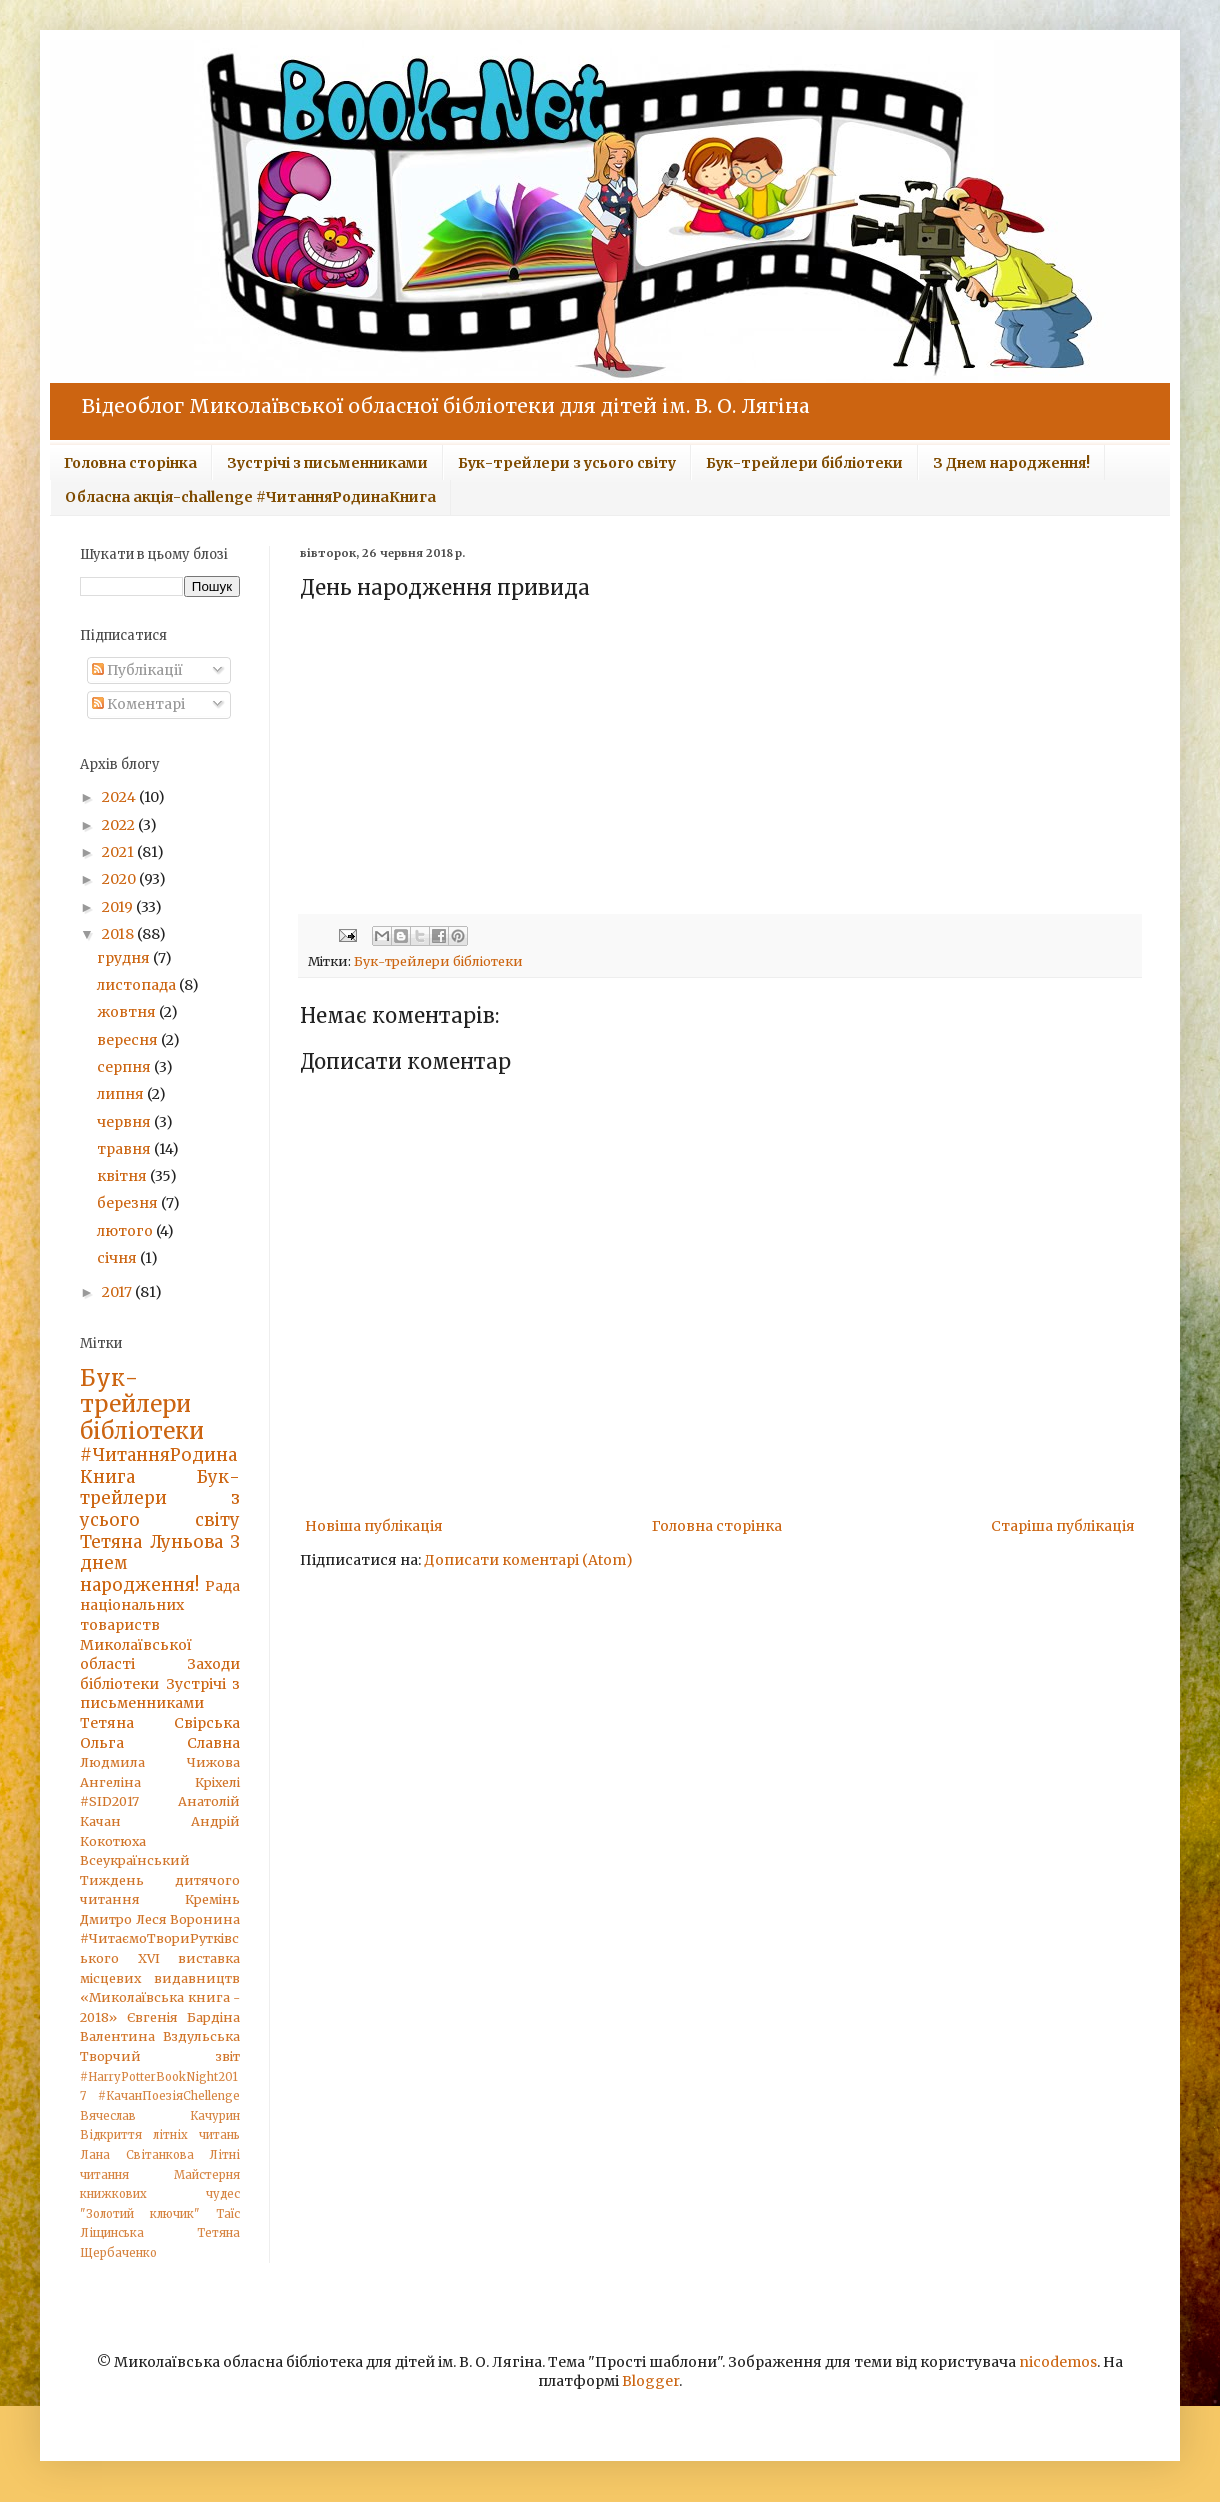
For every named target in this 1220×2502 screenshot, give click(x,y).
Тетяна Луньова (151, 1542)
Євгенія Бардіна (184, 2017)
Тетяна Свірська (160, 1723)
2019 (119, 907)
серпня (125, 1067)
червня (125, 1122)
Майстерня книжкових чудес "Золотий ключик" (160, 2194)
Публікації (137, 670)
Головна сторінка (130, 463)
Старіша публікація (1063, 1526)
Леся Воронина (188, 1919)
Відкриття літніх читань (160, 2135)
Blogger (650, 2381)
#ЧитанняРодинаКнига (158, 1466)
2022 (120, 825)
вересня (129, 1040)
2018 (119, 934)
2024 (120, 797)
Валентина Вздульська (160, 2036)
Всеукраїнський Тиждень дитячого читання (160, 1880)
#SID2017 (109, 1801)
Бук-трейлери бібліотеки (804, 463)
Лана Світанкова (137, 2155)
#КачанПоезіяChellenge (169, 2096)
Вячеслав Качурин (160, 2116)
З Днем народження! (1011, 463)
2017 (118, 1292)
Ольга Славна (160, 1743)
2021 (119, 852)
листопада (138, 985)
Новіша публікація (374, 1526)
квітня (123, 1176)
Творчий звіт (160, 2056)
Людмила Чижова (160, 1762)
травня (125, 1149)
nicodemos (1058, 2362)
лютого (126, 1231)
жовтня (128, 1012)
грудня (125, 958)
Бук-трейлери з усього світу (567, 463)
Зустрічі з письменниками (327, 463)
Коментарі (138, 704)
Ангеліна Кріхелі (160, 1782)
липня (122, 1094)
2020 (120, 879)
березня (129, 1203)
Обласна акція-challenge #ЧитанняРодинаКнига (250, 497)
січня (118, 1258)
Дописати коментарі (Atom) (528, 1560)
